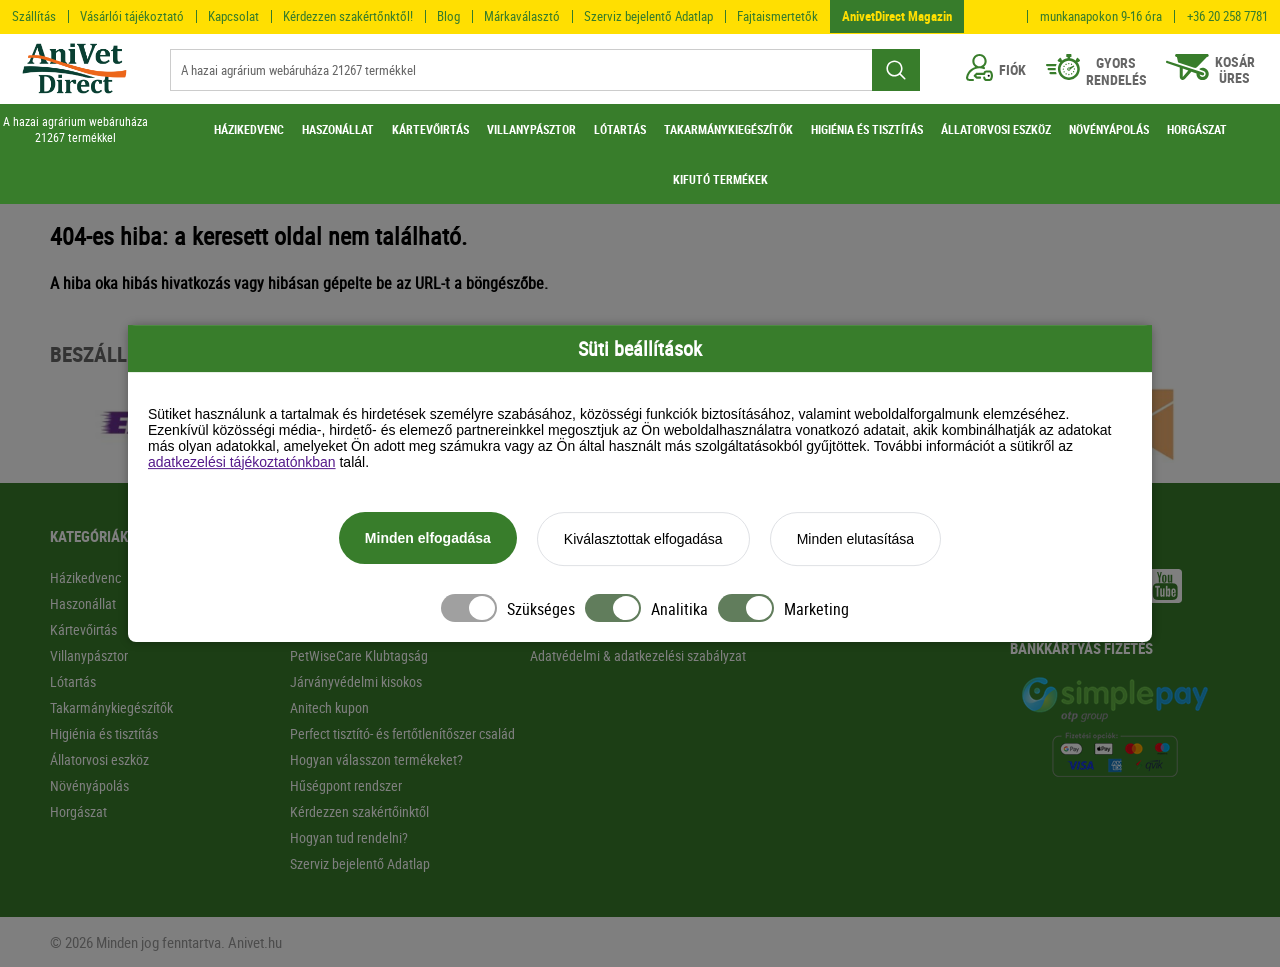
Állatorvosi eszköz (99, 759)
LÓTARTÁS (620, 129)
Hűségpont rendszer (346, 785)
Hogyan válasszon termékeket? (376, 759)
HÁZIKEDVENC (249, 129)
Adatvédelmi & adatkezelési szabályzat (638, 655)
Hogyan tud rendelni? (349, 837)
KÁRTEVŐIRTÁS (430, 129)
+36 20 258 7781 (1227, 16)
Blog (448, 16)
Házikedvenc (85, 577)
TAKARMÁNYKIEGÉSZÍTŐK (728, 129)
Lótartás (73, 681)
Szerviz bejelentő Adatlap (648, 16)
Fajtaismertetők (777, 16)
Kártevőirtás (83, 629)
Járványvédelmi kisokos (356, 681)
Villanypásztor (89, 655)
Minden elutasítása (856, 539)
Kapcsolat (233, 16)
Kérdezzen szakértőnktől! (348, 16)
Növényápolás (89, 785)
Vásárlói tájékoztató (132, 16)
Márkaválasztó (522, 16)
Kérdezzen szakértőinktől (359, 811)
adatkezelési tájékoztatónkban (242, 462)
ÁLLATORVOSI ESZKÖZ (996, 129)
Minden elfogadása (428, 538)
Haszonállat (83, 603)
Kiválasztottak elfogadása (643, 539)
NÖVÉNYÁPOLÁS (1109, 129)
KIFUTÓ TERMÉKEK (720, 179)
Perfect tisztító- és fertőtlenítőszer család (402, 733)
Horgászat (78, 811)
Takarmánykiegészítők (111, 707)
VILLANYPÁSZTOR (531, 129)
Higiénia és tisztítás (104, 733)
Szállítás (34, 16)
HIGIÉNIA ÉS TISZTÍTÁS (867, 129)
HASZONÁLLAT (338, 129)
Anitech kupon (329, 707)
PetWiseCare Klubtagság (359, 655)
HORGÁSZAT (1197, 129)
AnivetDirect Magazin (897, 16)
